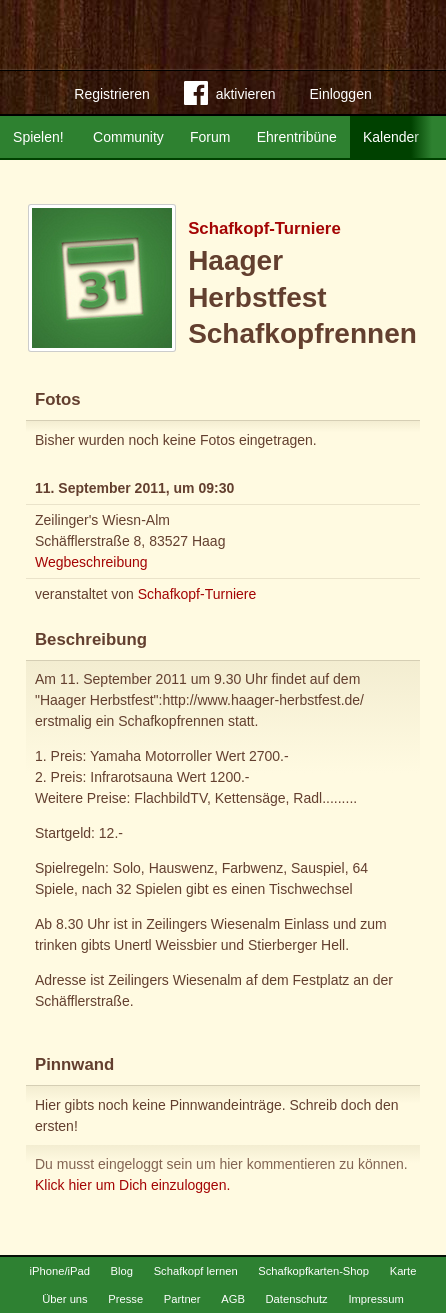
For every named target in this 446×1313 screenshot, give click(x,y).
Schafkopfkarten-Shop (313, 1271)
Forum (210, 137)
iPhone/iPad (60, 1271)
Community (128, 137)
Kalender (391, 137)
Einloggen (340, 94)
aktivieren (230, 97)
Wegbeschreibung (91, 562)
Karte (403, 1271)
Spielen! (38, 137)
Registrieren (111, 94)
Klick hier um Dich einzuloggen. (132, 1185)
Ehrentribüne (297, 137)
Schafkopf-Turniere (264, 228)
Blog (122, 1271)
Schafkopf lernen (196, 1271)
